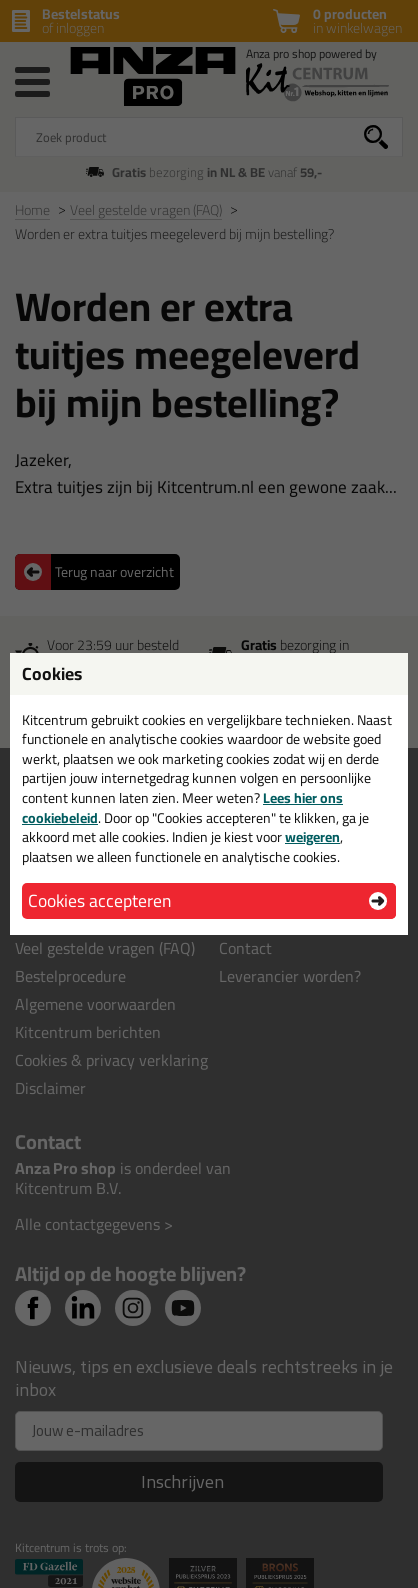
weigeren (312, 837)
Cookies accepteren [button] (99, 900)
